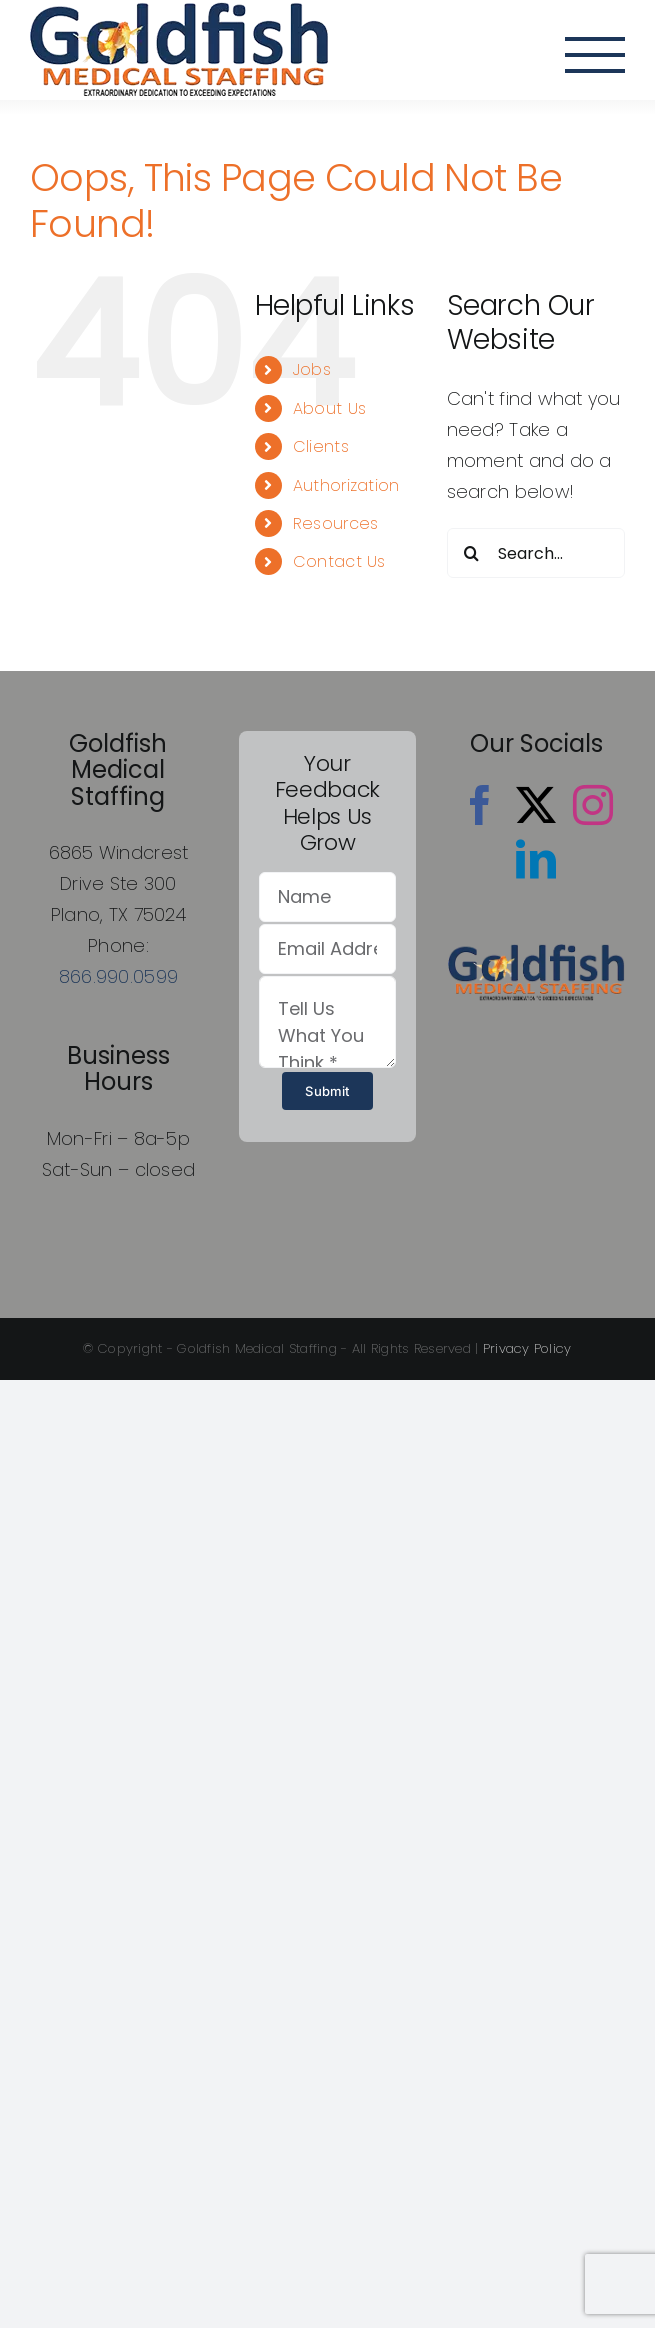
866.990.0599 (118, 976)
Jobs (312, 369)
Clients (321, 446)
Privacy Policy (527, 1348)
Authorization (346, 485)
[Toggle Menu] (595, 55)
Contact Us (339, 561)
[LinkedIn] (536, 859)
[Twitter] (536, 805)
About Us (329, 408)
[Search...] (536, 553)
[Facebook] (480, 805)
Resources (335, 523)
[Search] (472, 553)
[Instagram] (593, 805)
